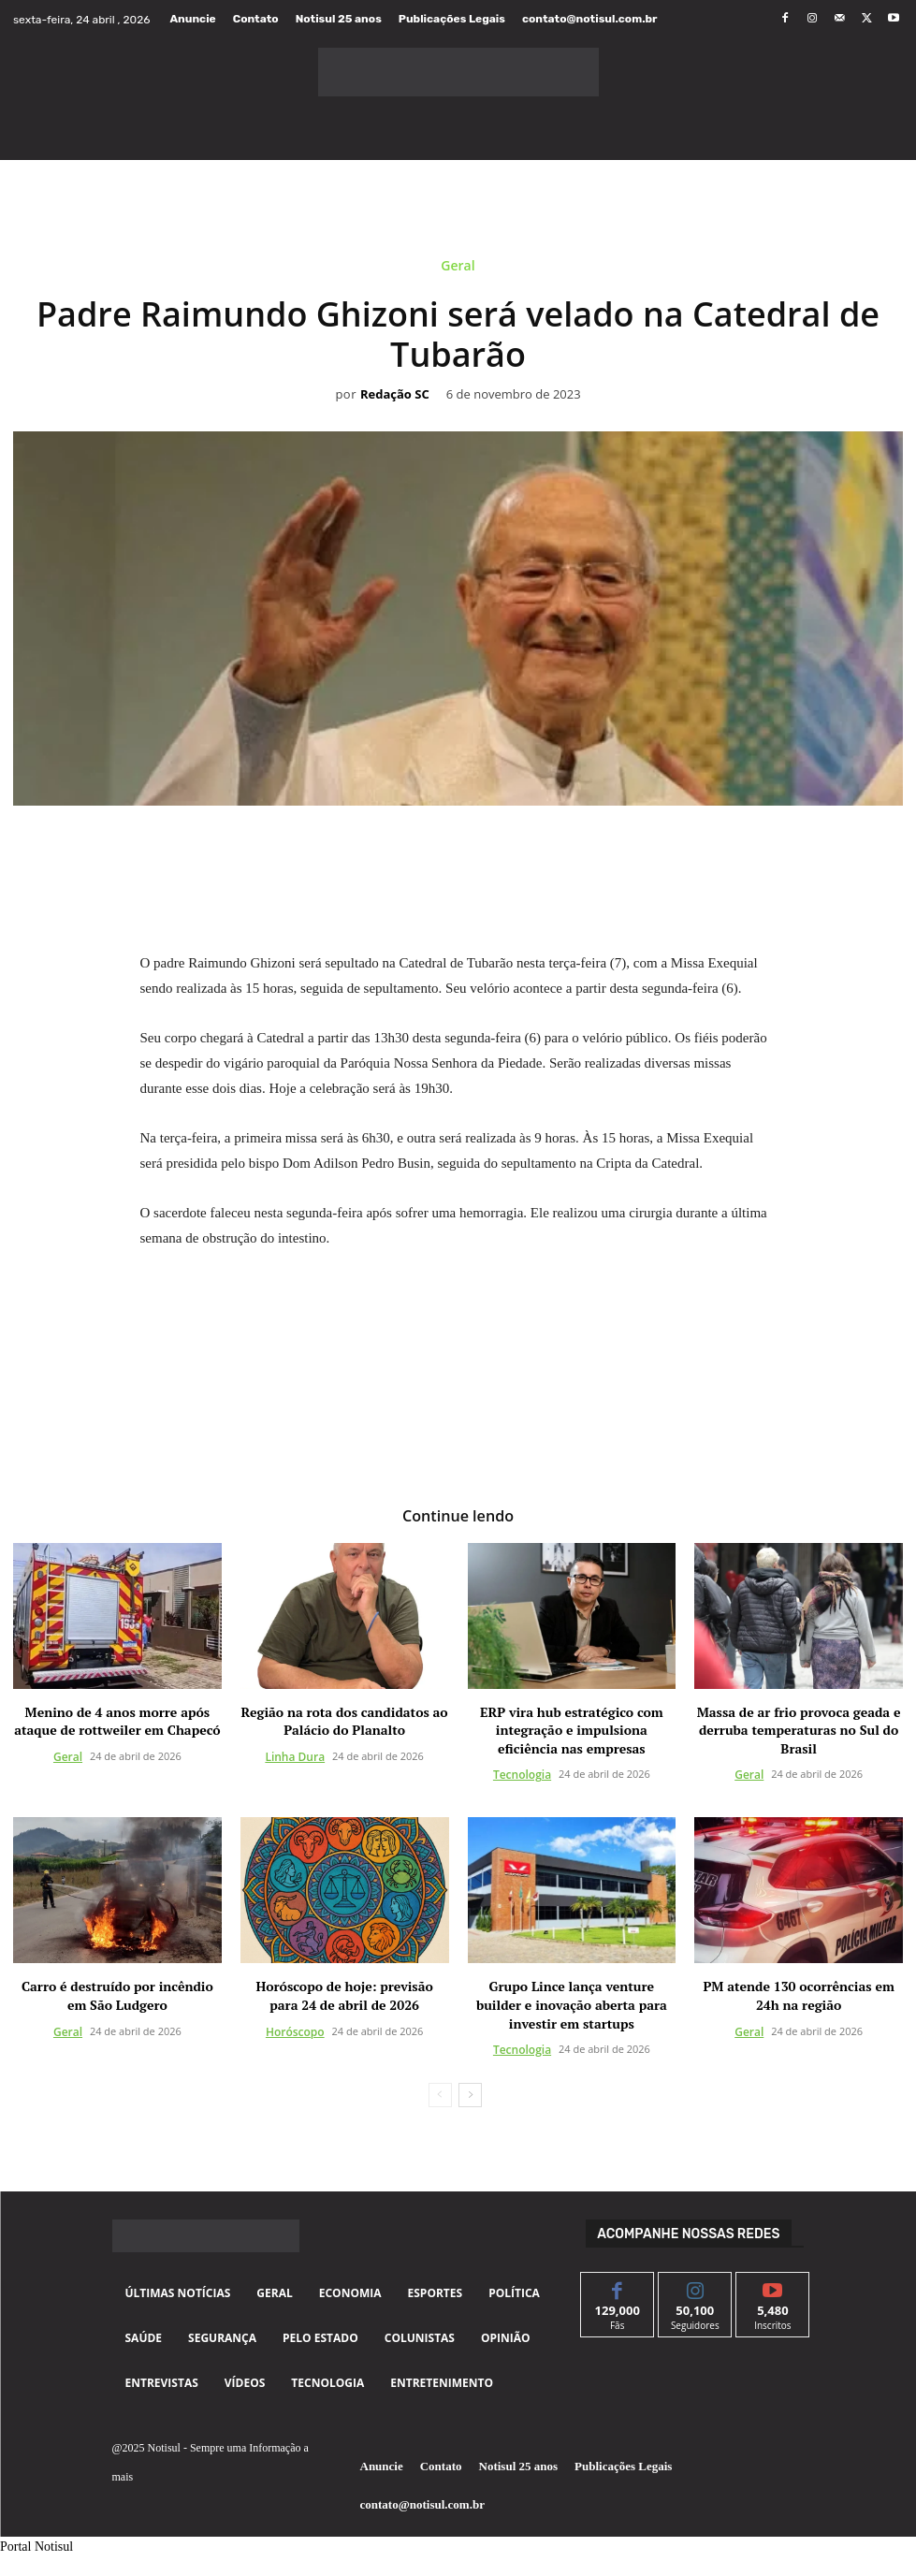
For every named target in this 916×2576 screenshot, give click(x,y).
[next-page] (470, 2095)
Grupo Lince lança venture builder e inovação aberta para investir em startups (571, 2004)
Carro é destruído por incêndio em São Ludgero (117, 1995)
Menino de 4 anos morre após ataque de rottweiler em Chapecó (117, 1720)
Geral (457, 269)
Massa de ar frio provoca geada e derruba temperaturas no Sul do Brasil (799, 1729)
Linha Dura (295, 1756)
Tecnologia (522, 1775)
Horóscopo (295, 2031)
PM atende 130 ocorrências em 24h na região (798, 1995)
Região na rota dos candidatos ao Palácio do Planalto (344, 1720)
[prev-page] (440, 2095)
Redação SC (394, 394)
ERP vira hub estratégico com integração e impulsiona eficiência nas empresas (571, 1729)
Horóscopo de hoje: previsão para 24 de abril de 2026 (343, 1995)
